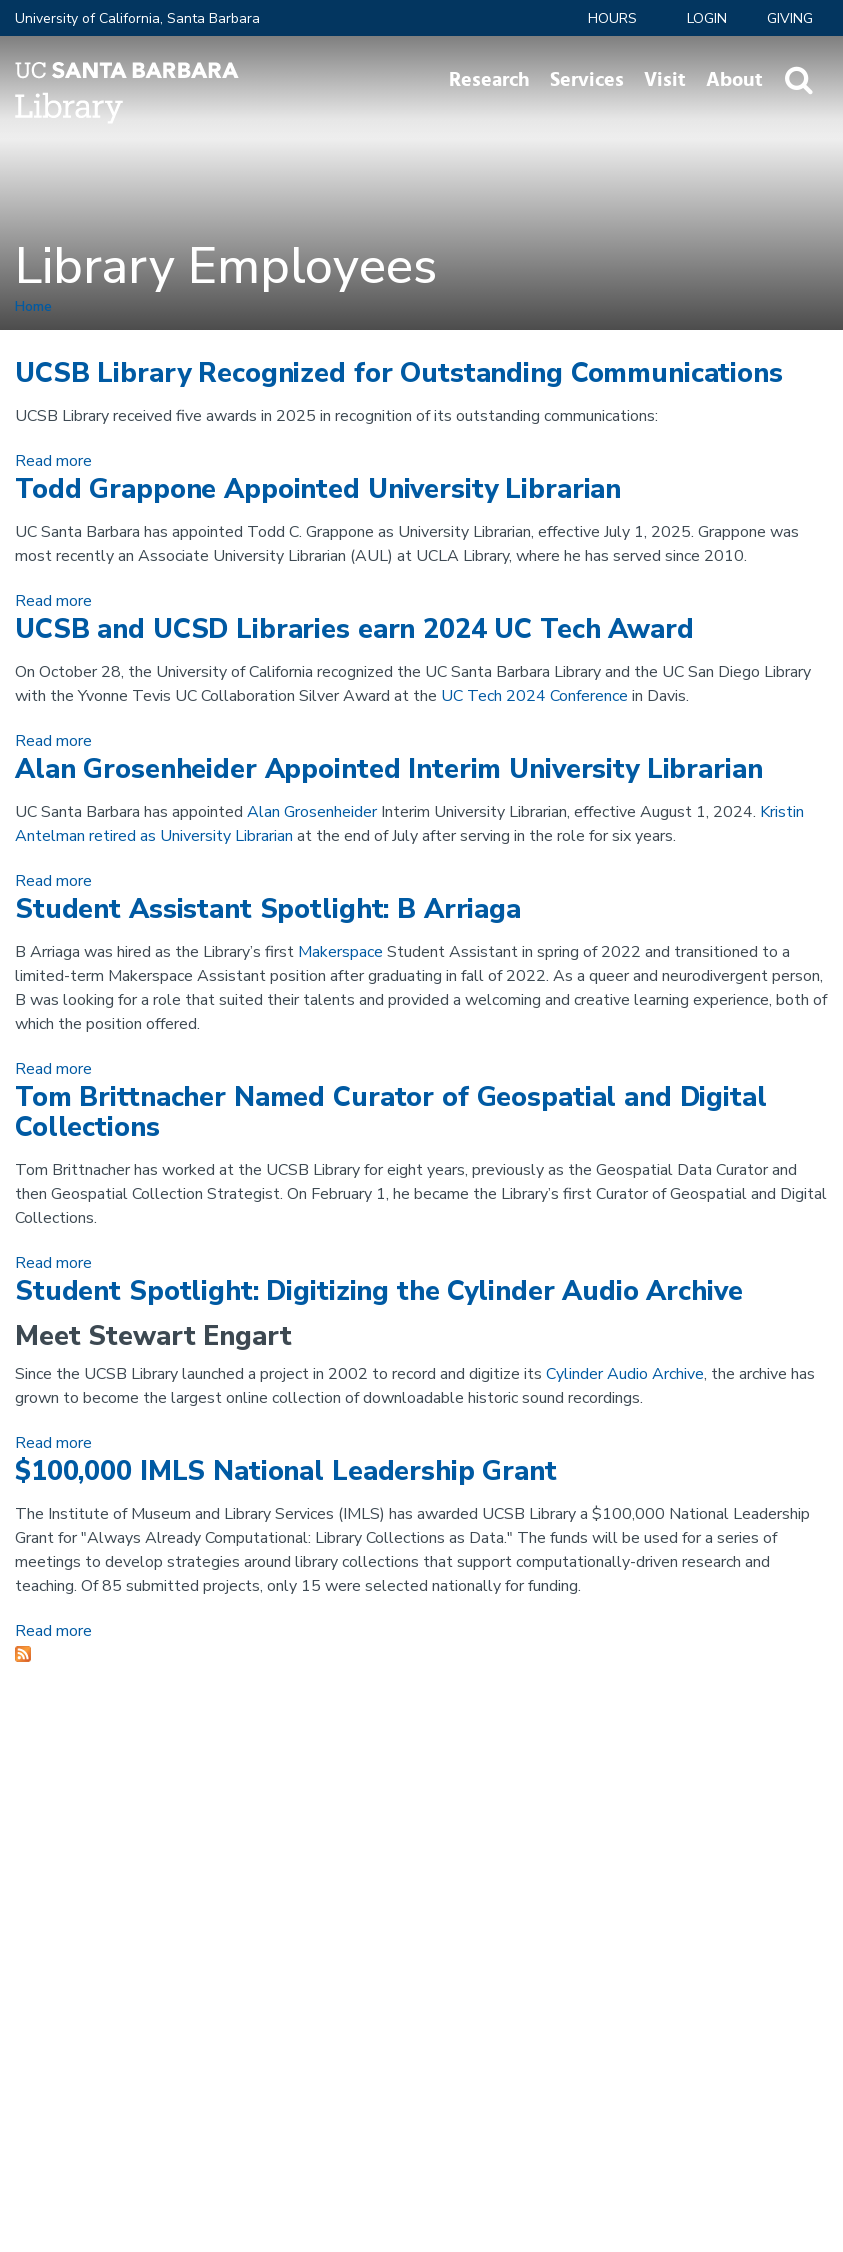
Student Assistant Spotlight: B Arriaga (268, 909)
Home (33, 306)
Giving (790, 18)
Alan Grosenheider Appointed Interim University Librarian (389, 769)
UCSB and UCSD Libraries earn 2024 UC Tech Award (354, 629)
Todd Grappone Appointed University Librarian (318, 489)
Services (587, 80)
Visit (665, 80)
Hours (612, 18)
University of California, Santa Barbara (137, 18)
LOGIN (707, 18)
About (734, 80)
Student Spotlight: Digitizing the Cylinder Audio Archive (379, 1291)
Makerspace (340, 952)
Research (489, 80)
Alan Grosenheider (312, 812)
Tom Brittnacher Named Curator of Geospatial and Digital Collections (391, 1112)
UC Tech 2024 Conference (534, 696)
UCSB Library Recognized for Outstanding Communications (399, 373)
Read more (53, 461)
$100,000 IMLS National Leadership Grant (286, 1471)
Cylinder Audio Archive (625, 1374)
